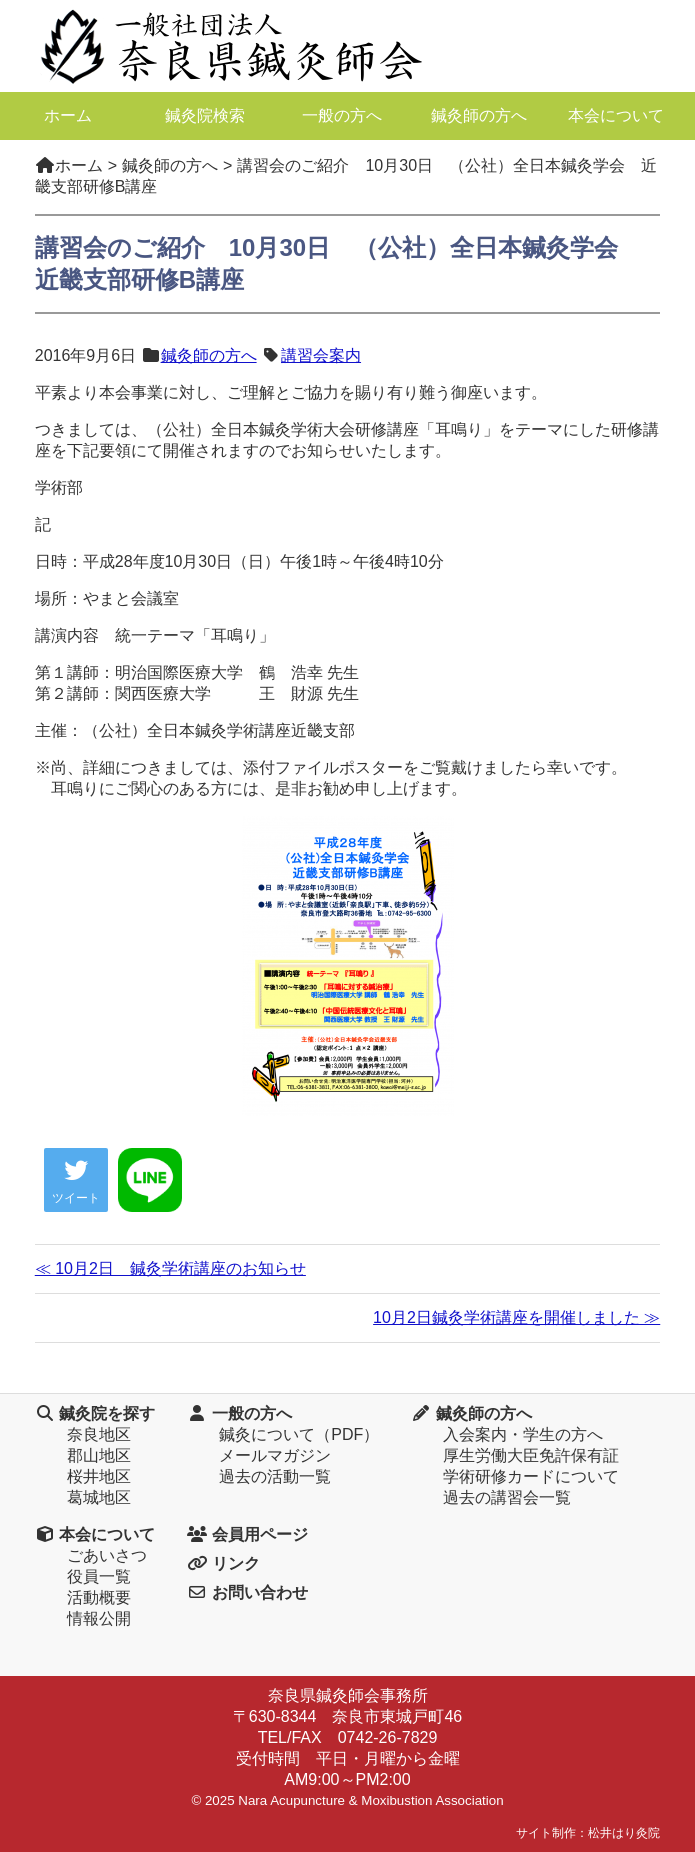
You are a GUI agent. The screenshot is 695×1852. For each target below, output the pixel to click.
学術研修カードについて (531, 1476)
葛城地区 (99, 1497)
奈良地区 (99, 1434)
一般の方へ (342, 115)
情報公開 (99, 1618)
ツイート (76, 1181)
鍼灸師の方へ (479, 115)
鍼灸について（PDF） (299, 1434)
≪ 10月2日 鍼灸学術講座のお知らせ (170, 1268)
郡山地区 (99, 1455)
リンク (223, 1563)
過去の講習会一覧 (507, 1497)
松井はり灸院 (624, 1833)
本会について (616, 115)
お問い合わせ (247, 1592)
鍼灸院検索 (205, 115)
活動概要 (99, 1597)
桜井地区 (99, 1476)
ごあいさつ (107, 1555)
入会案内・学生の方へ (523, 1434)
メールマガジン (275, 1455)
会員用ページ (247, 1534)
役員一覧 (99, 1576)
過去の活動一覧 (275, 1476)
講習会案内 (321, 355)
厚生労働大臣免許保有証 (531, 1455)
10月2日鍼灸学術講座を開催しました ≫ (516, 1317)
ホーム (68, 115)
